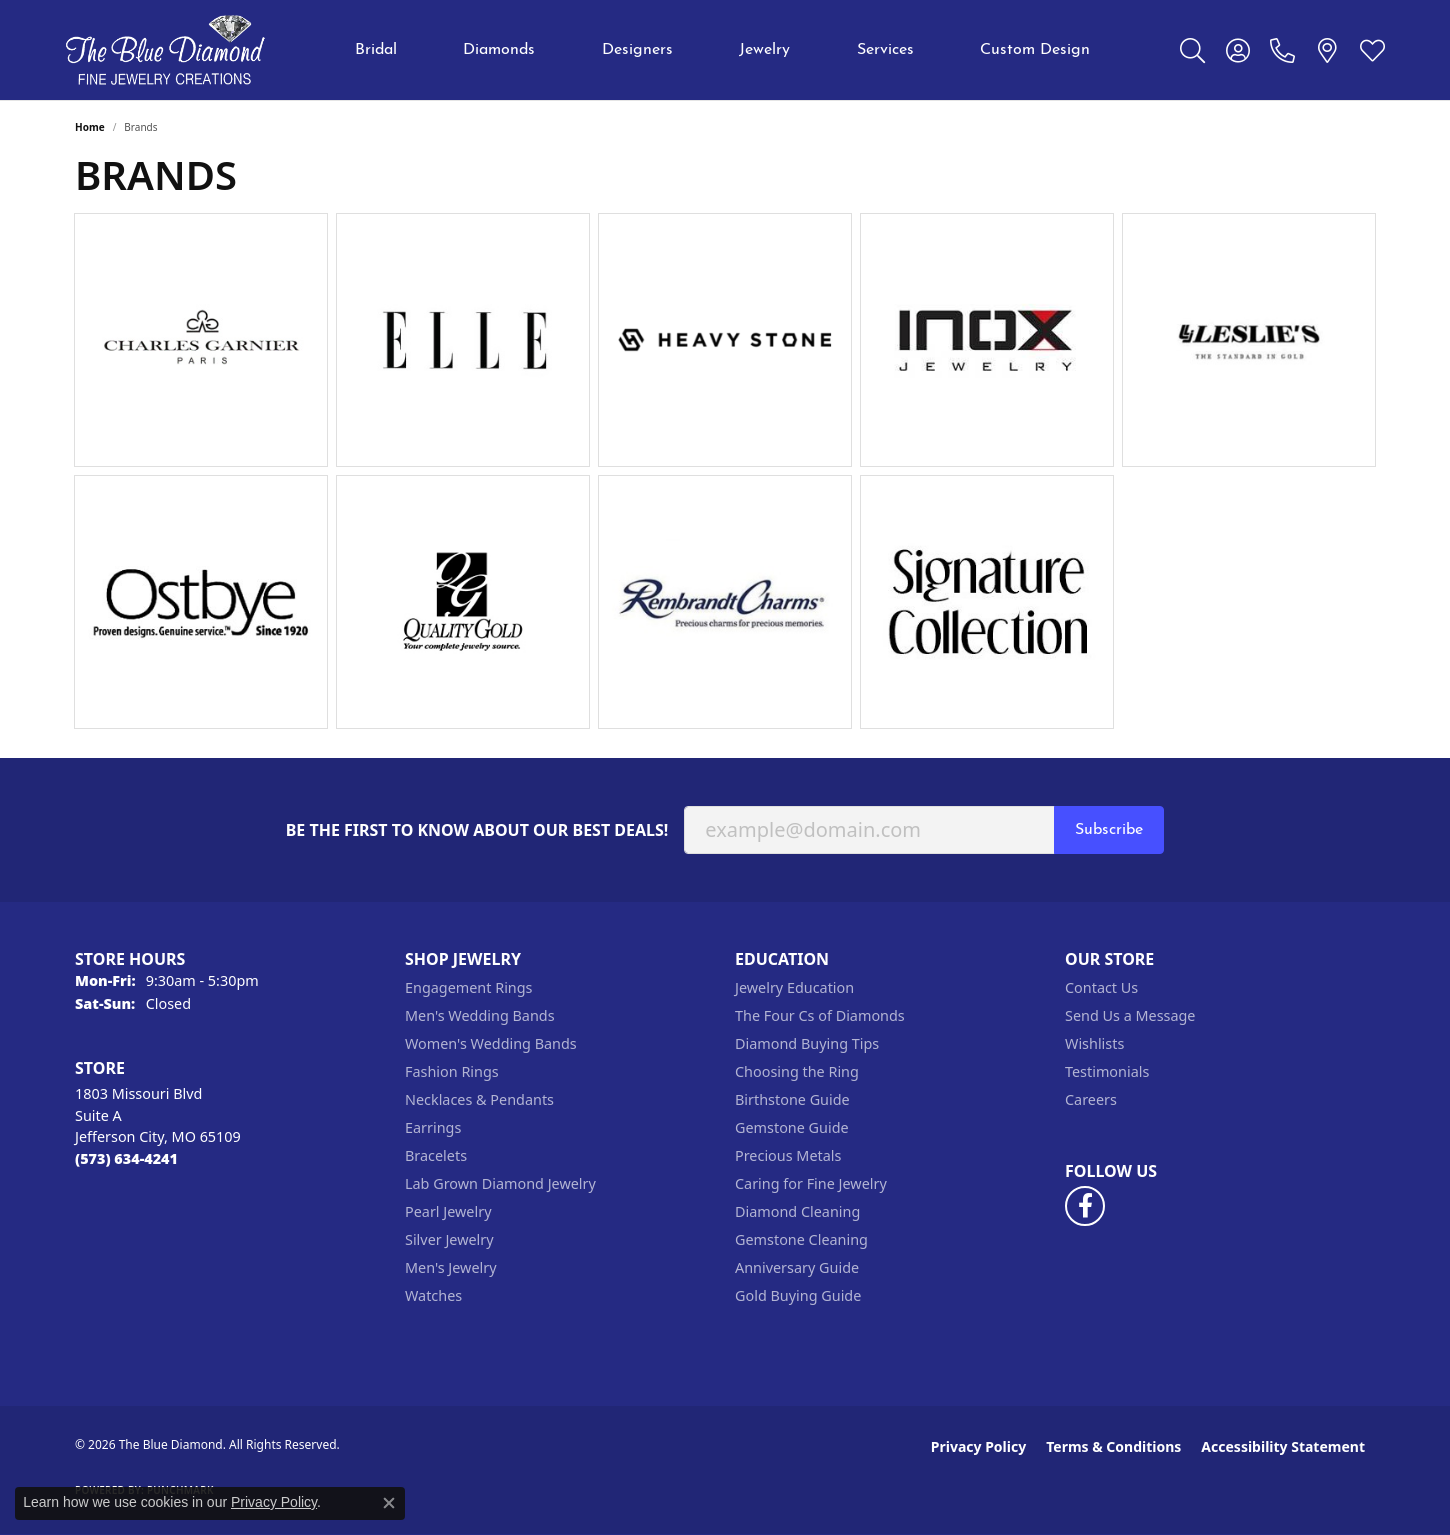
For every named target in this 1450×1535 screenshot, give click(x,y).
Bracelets (436, 1155)
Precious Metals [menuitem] (788, 1155)
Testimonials (1107, 1071)
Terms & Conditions (1113, 1446)
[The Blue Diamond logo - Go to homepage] (165, 50)
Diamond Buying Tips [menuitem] (807, 1043)
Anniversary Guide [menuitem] (797, 1267)
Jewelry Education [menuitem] (794, 987)
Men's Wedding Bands (480, 1015)
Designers (637, 50)
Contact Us (1101, 987)
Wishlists (1094, 1043)
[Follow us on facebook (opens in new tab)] (1085, 1206)
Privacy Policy (978, 1446)
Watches (433, 1295)
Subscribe (1109, 830)
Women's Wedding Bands (491, 1043)
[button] (1192, 50)
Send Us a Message (1130, 1015)
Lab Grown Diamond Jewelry (500, 1183)
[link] (1282, 50)
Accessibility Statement (1283, 1446)
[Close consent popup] (389, 1503)
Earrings (433, 1127)
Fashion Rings (452, 1071)
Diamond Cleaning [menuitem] (797, 1211)
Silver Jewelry (449, 1239)
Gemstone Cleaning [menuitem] (801, 1239)
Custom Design (1035, 50)
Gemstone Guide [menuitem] (792, 1127)
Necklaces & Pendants (479, 1099)
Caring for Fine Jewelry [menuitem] (811, 1183)
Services (885, 50)
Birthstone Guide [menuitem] (792, 1099)
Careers (1091, 1099)
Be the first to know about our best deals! (477, 830)
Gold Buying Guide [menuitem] (798, 1295)
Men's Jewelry (451, 1267)
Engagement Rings (469, 987)
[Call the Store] (126, 1158)
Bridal (376, 50)
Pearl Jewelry (448, 1211)
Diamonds (499, 50)
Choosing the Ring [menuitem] (797, 1071)
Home (90, 127)
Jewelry (764, 50)
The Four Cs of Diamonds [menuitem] (820, 1015)
